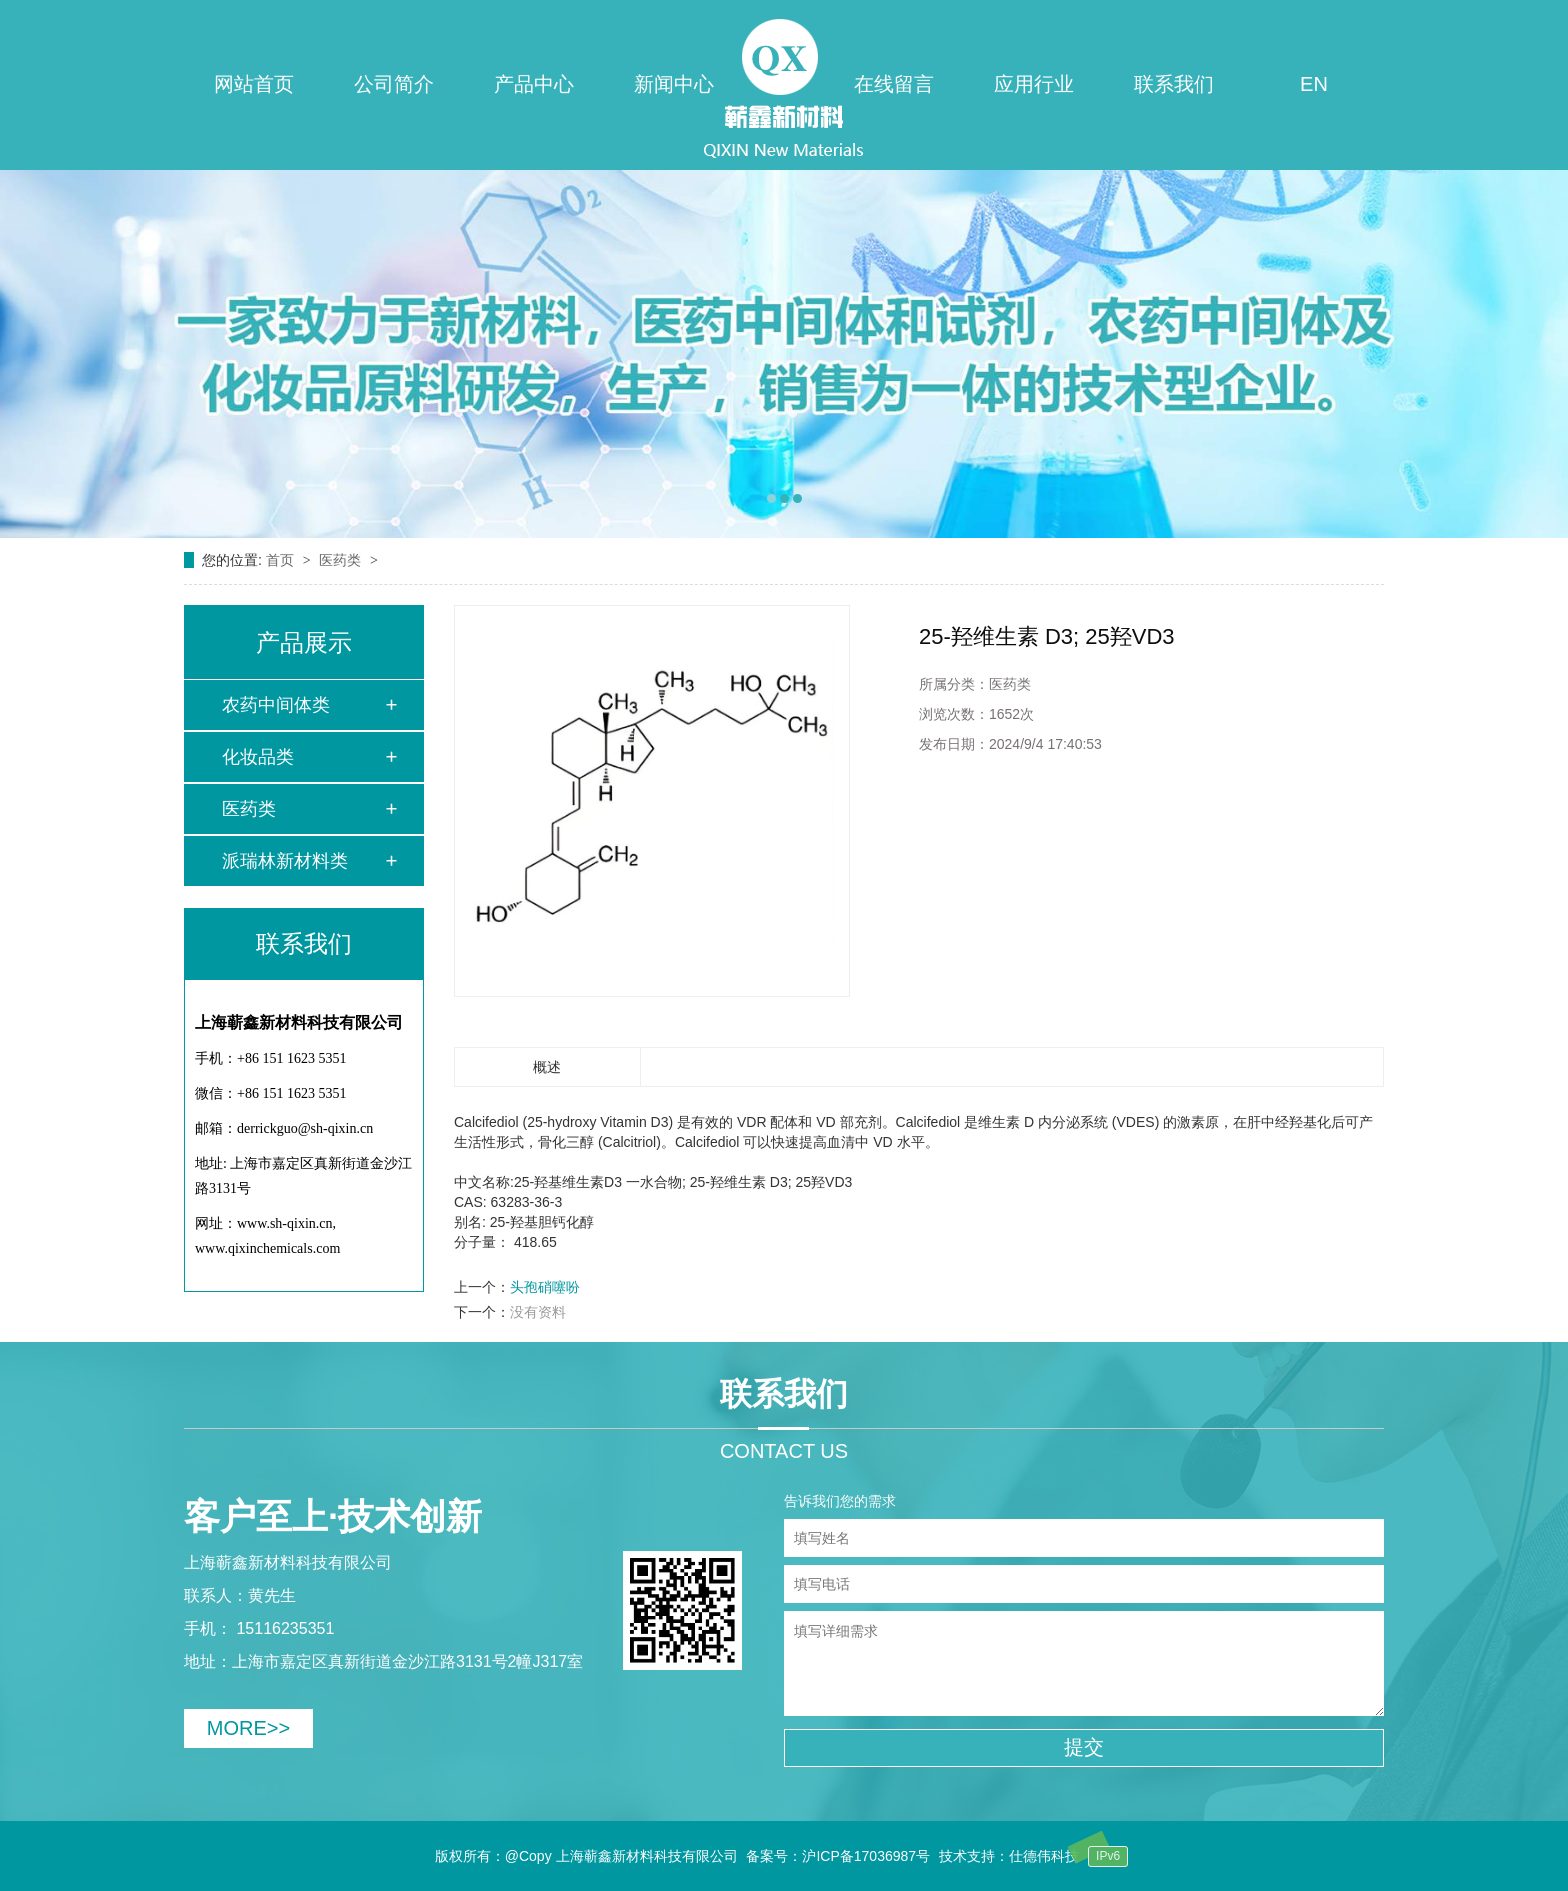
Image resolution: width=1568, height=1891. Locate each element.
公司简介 (394, 84)
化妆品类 (258, 757)
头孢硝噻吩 (545, 1287)
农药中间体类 (276, 705)
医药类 (342, 560)
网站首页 (254, 84)
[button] (771, 498)
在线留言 (894, 84)
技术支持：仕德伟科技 (1009, 1856)
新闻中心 (674, 84)
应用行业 (1034, 84)
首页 (282, 560)
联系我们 (1174, 84)
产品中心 (534, 84)
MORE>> (248, 1728)
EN (1314, 84)
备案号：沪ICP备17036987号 (838, 1856)
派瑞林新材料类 (285, 861)
